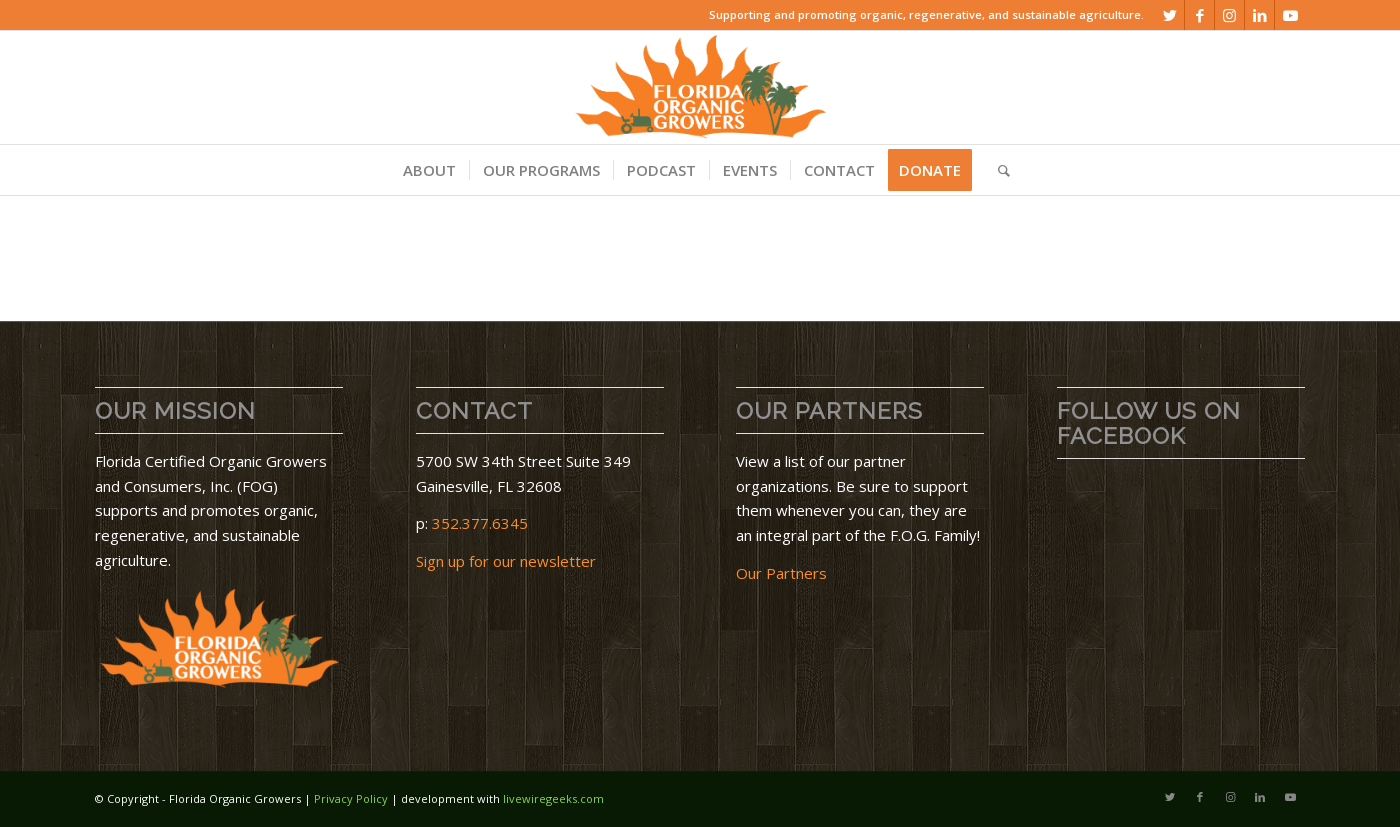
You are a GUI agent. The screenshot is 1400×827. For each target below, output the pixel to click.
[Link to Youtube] (1290, 15)
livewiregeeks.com (553, 798)
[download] (700, 87)
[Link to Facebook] (1199, 15)
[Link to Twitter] (1169, 15)
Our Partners (781, 573)
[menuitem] (429, 170)
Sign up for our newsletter (506, 561)
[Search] (997, 170)
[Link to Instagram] (1229, 15)
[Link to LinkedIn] (1259, 15)
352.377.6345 (480, 523)
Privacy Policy (351, 798)
